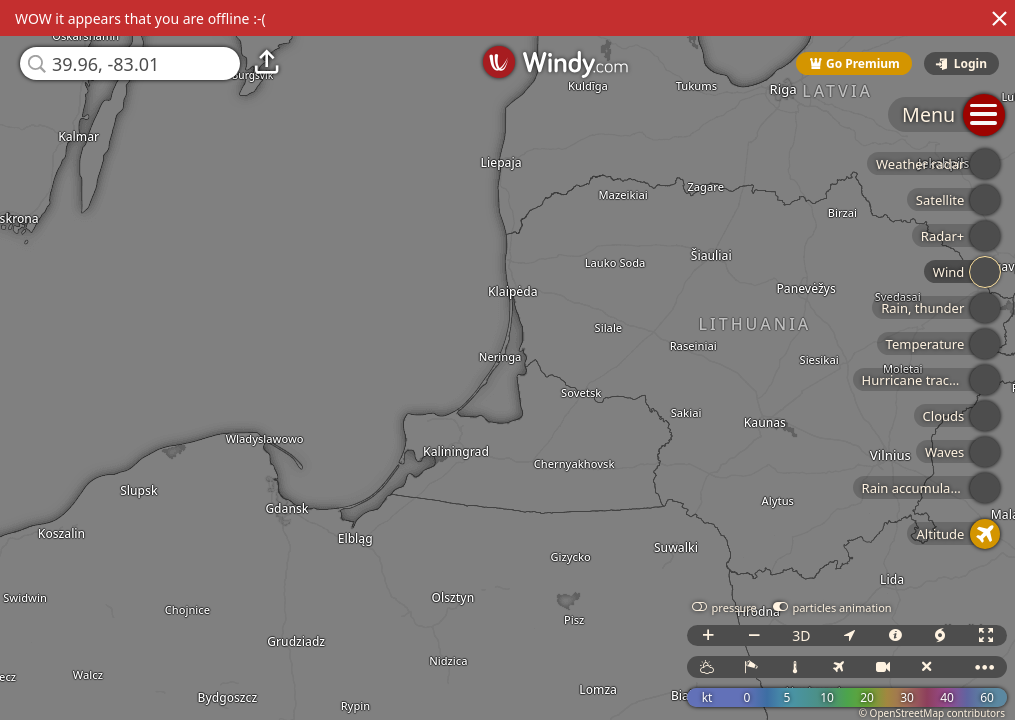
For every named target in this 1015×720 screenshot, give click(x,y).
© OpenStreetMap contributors (932, 713)
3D (801, 635)
